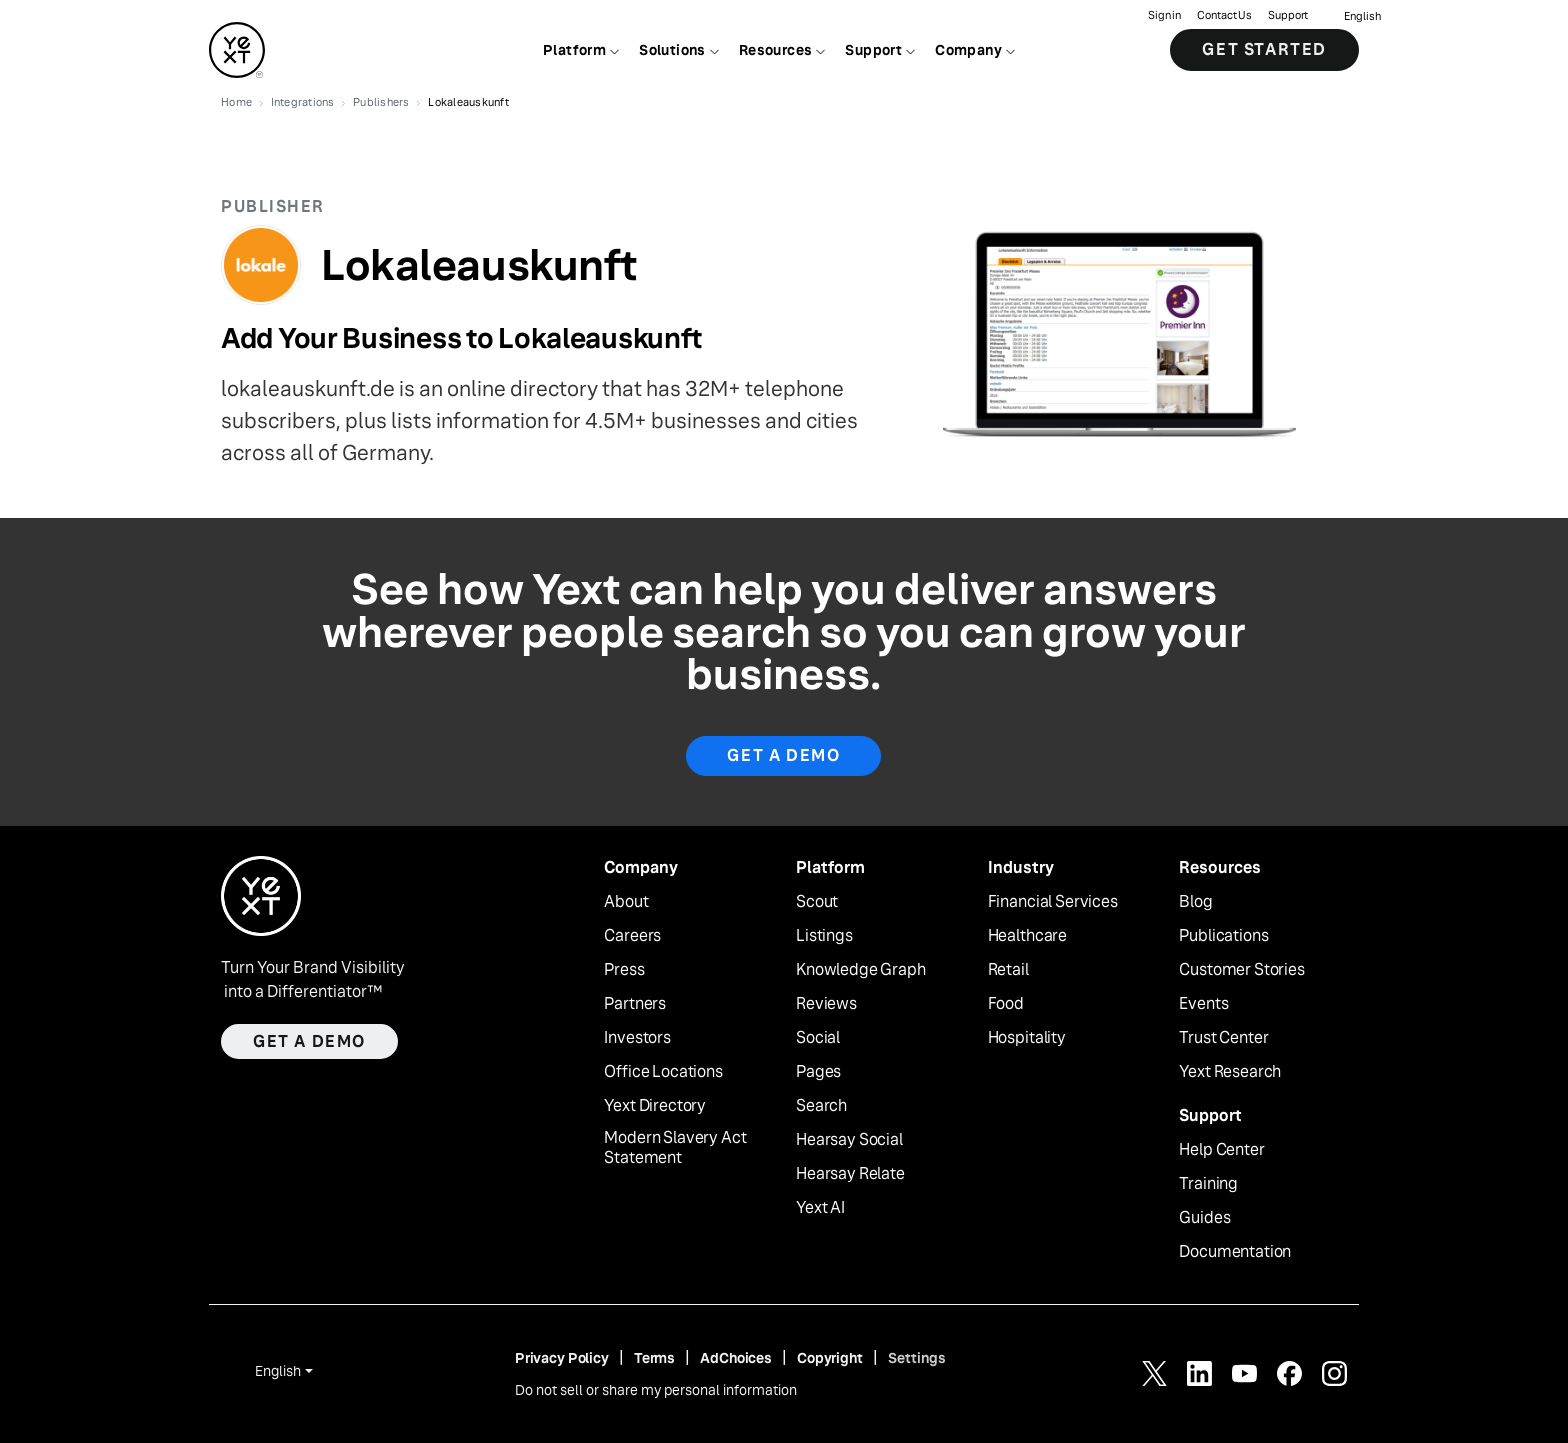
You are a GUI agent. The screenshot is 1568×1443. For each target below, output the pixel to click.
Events (1203, 1004)
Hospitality (1027, 1038)
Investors (637, 1038)
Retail (1008, 970)
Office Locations (663, 1072)
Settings (917, 1358)
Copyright (830, 1358)
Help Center (1221, 1150)
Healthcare (1027, 936)
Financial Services (1053, 902)
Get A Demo (783, 755)
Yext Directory (655, 1106)
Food (1006, 1004)
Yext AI (820, 1208)
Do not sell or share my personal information (656, 1390)
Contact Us (1224, 15)
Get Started (1264, 49)
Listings (824, 936)
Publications (1223, 936)
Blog (1195, 902)
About (626, 902)
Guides (1204, 1218)
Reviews (826, 1004)
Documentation (1235, 1252)
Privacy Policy (562, 1358)
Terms (654, 1358)
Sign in (1164, 15)
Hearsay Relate (850, 1174)
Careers (632, 936)
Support (1288, 15)
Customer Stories (1241, 970)
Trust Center (1223, 1038)
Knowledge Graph (861, 970)
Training (1208, 1184)
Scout (817, 902)
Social (818, 1038)
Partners (635, 1004)
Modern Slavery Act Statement (675, 1148)
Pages (818, 1072)
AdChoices (736, 1358)
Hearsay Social (849, 1140)
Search (821, 1106)
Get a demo (309, 1041)
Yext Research (1230, 1072)
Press (624, 970)
